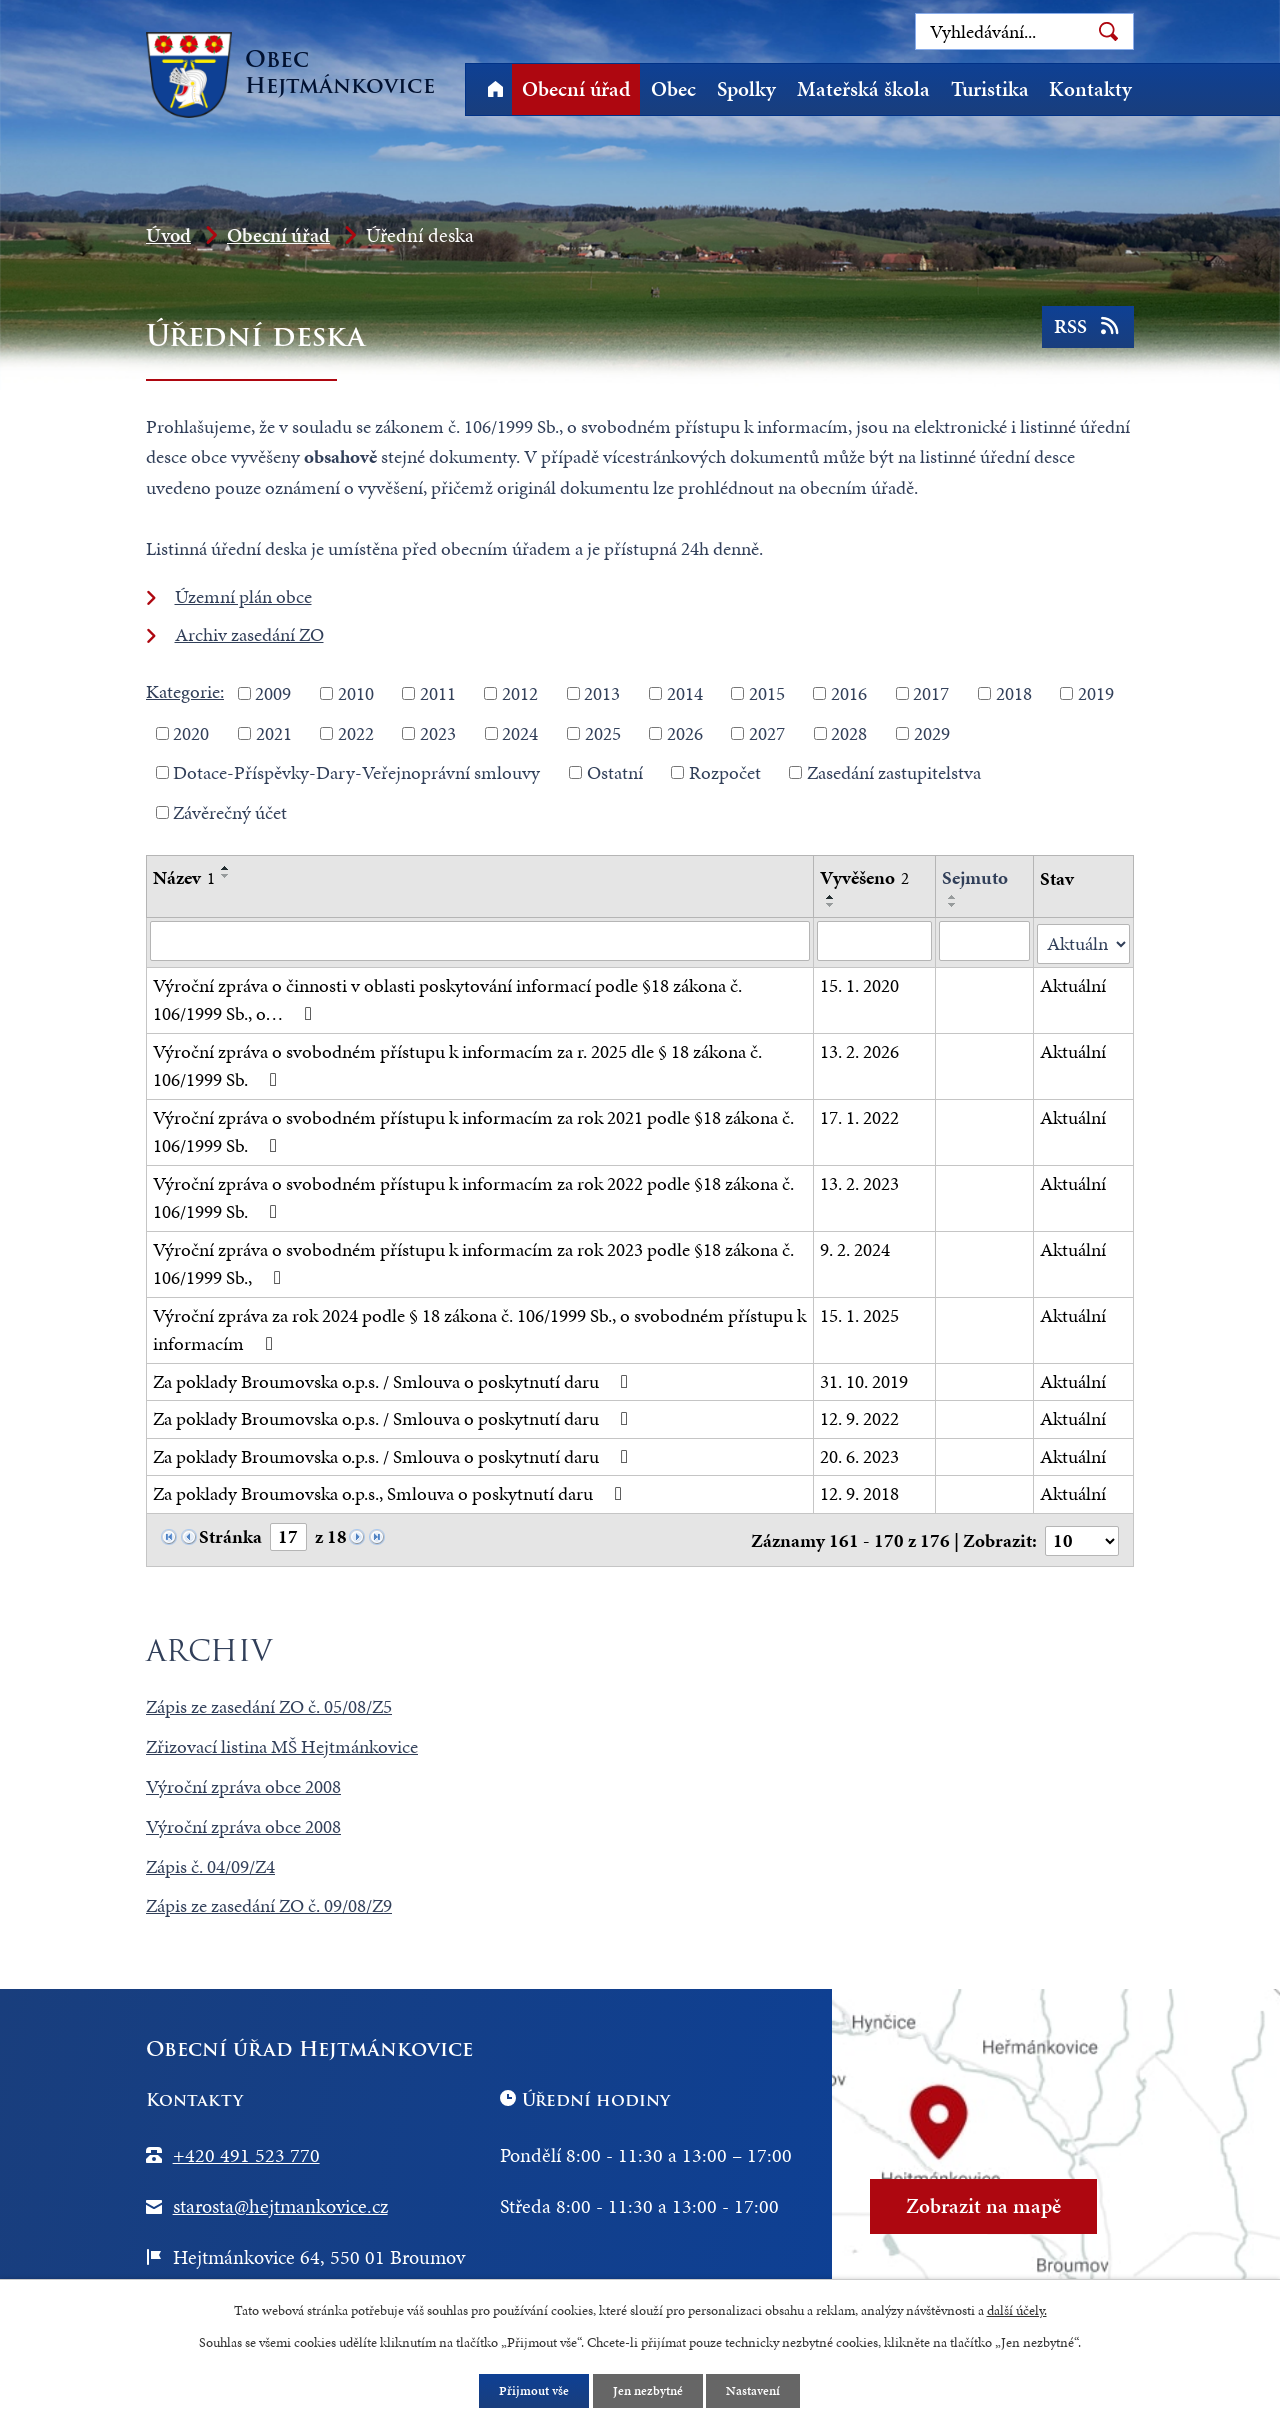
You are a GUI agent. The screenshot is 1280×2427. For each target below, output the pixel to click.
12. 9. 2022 (859, 1416)
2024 (520, 732)
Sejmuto (975, 877)
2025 (603, 732)
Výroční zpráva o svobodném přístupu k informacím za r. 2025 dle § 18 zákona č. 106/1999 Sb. (457, 1063)
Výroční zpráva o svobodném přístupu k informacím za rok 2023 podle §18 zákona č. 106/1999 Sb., (473, 1261)
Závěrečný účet (230, 811)
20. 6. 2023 (859, 1453)
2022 (356, 732)
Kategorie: (185, 691)
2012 (520, 693)
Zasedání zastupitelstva (894, 772)
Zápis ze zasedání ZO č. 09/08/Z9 (269, 1901)
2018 (1014, 693)
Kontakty (1090, 89)
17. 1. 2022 (859, 1114)
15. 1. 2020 (859, 982)
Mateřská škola (863, 89)
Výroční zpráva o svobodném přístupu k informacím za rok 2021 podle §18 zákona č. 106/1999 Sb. (473, 1129)
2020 (191, 732)
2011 (438, 693)
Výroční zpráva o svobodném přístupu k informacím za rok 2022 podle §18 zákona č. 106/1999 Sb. (473, 1195)
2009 (273, 693)
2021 (274, 732)
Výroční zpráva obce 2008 (243, 1781)
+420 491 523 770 (246, 2150)
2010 (356, 693)
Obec (673, 89)
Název (184, 877)
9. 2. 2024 (855, 1246)
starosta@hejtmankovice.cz (280, 2201)
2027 (767, 732)
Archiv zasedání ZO (249, 634)
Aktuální (1073, 982)
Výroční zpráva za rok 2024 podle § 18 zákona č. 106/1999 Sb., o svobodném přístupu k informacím (479, 1327)
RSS (1086, 332)
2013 (602, 693)
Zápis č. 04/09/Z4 (210, 1861)
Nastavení (759, 2390)
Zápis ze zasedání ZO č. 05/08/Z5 (269, 1701)
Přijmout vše (530, 2390)
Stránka (230, 1535)
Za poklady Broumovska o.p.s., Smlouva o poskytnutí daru (391, 1491)
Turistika (990, 89)
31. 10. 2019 (864, 1378)
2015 (767, 693)
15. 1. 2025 (859, 1312)
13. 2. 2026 (859, 1048)
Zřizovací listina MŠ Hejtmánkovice (282, 1741)
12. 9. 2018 (859, 1491)
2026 (685, 732)
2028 (849, 732)
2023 (438, 732)
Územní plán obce (243, 596)
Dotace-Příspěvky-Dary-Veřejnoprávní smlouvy (356, 772)
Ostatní (615, 772)
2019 (1096, 693)
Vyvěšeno (864, 877)
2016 (849, 693)
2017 (931, 693)
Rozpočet (725, 772)
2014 (685, 693)
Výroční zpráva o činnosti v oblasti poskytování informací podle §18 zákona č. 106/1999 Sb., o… (447, 997)
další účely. (1017, 2308)
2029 (932, 732)
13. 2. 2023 (859, 1180)
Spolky (746, 89)
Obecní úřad (576, 89)
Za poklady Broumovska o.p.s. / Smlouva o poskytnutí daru (394, 1378)
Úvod (495, 89)
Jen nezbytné (649, 2390)
